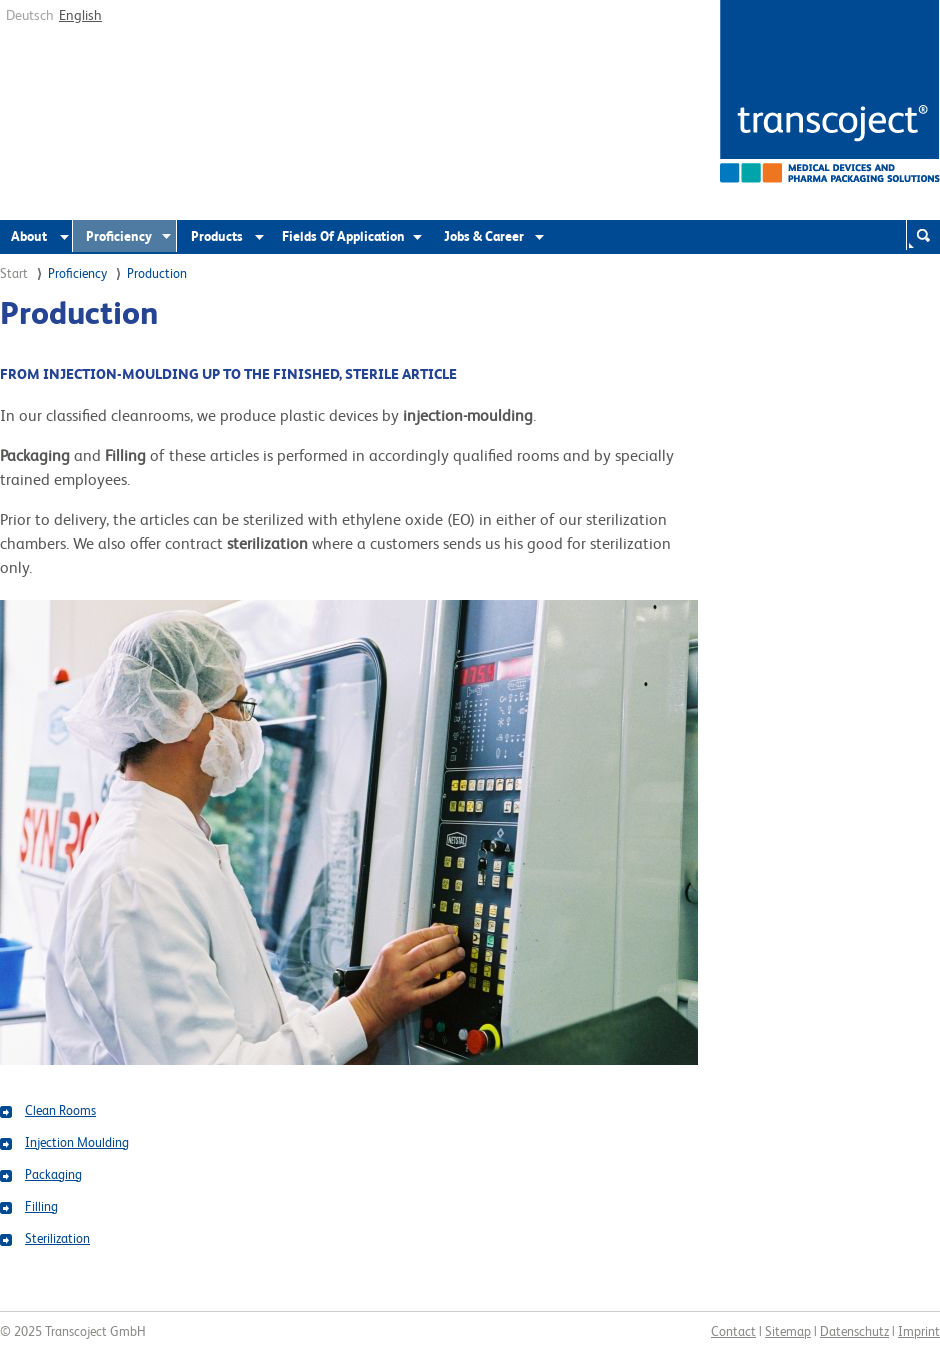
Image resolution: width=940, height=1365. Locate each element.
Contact (733, 1331)
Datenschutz (854, 1331)
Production (157, 273)
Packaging (53, 1174)
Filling (41, 1206)
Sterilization (57, 1238)
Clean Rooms (60, 1110)
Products (217, 236)
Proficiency (119, 236)
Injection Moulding (77, 1142)
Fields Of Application (343, 236)
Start (14, 273)
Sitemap (788, 1331)
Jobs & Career (484, 236)
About (29, 236)
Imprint (919, 1331)
